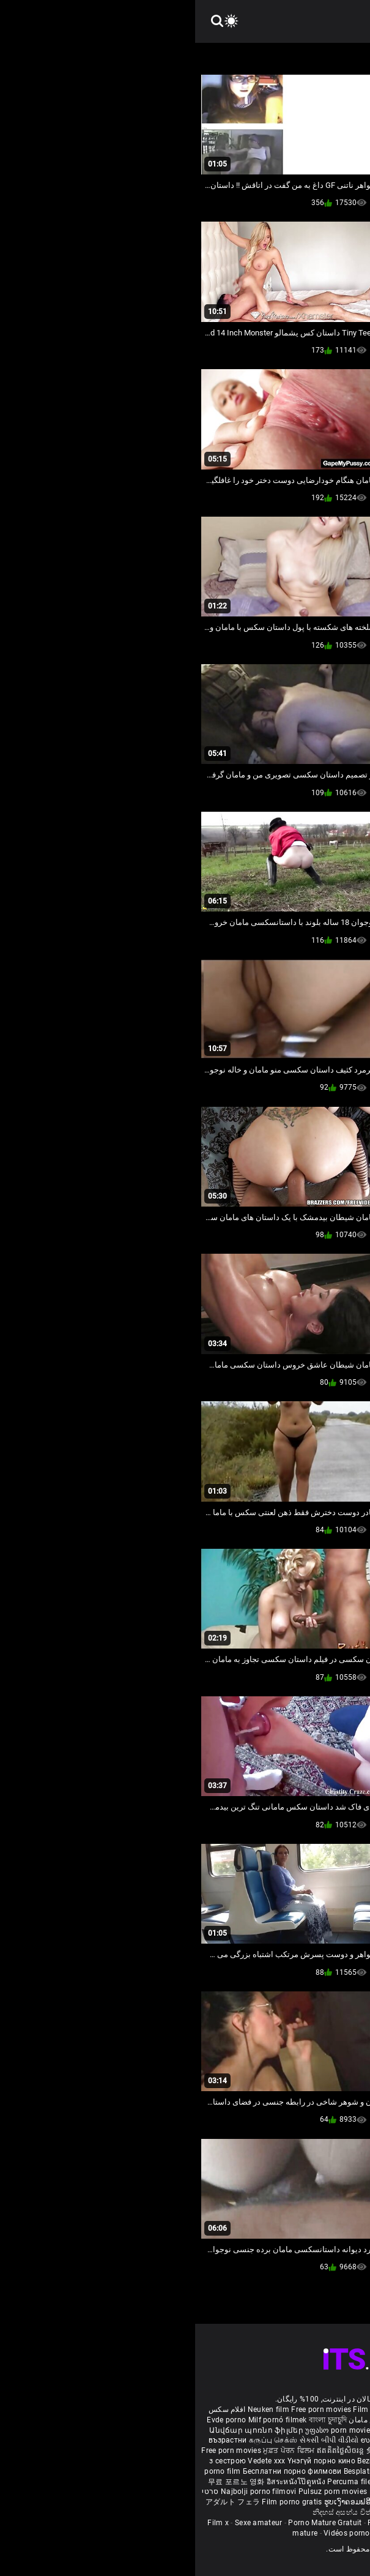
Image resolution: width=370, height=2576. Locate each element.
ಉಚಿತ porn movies (199, 2440)
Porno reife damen (324, 2409)
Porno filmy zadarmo (246, 2471)
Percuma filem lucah (169, 2481)
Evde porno (31, 2420)
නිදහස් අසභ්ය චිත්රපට (155, 2512)
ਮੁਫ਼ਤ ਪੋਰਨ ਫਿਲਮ (95, 2450)
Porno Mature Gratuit (129, 2522)
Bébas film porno (223, 2512)
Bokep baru (193, 2491)
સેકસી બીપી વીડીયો (134, 2440)
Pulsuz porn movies (138, 2491)
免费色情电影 (194, 2450)
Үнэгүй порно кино (127, 2461)
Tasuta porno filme (249, 2491)
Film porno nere (185, 2409)
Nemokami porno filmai (292, 2461)
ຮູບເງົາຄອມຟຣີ (153, 2502)
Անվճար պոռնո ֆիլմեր (62, 2430)
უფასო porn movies (145, 2430)
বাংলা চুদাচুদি (133, 2420)
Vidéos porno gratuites (168, 2533)
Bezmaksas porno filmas (206, 2461)
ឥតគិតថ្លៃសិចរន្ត (146, 2450)
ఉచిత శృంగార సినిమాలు (320, 2440)
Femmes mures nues (208, 2522)
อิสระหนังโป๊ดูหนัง (102, 2481)
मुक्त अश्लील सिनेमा (266, 2502)
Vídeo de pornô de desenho (268, 2420)
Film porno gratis (97, 2502)
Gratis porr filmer (211, 2430)
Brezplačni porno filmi (322, 2471)
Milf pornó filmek (82, 2420)
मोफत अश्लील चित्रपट (332, 2450)
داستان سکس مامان (186, 2420)
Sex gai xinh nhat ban (252, 2409)
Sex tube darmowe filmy (315, 2481)
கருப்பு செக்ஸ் (78, 2440)
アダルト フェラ (37, 2502)
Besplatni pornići (179, 2471)
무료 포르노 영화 (42, 2481)
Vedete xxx (71, 2461)
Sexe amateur (63, 2522)
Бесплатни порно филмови (98, 2471)
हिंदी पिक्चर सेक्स (257, 2440)
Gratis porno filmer (239, 2481)
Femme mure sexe (282, 2522)
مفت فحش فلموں (271, 2450)
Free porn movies (127, 2409)
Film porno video (243, 2533)
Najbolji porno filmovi (64, 2491)
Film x (23, 2522)
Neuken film (73, 2409)
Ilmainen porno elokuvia (284, 2430)
